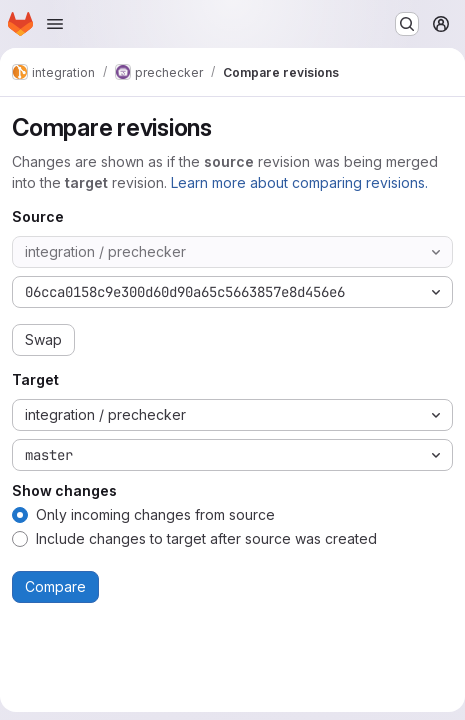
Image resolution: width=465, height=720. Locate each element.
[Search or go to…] (407, 24)
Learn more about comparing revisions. (299, 182)
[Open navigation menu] (55, 24)
